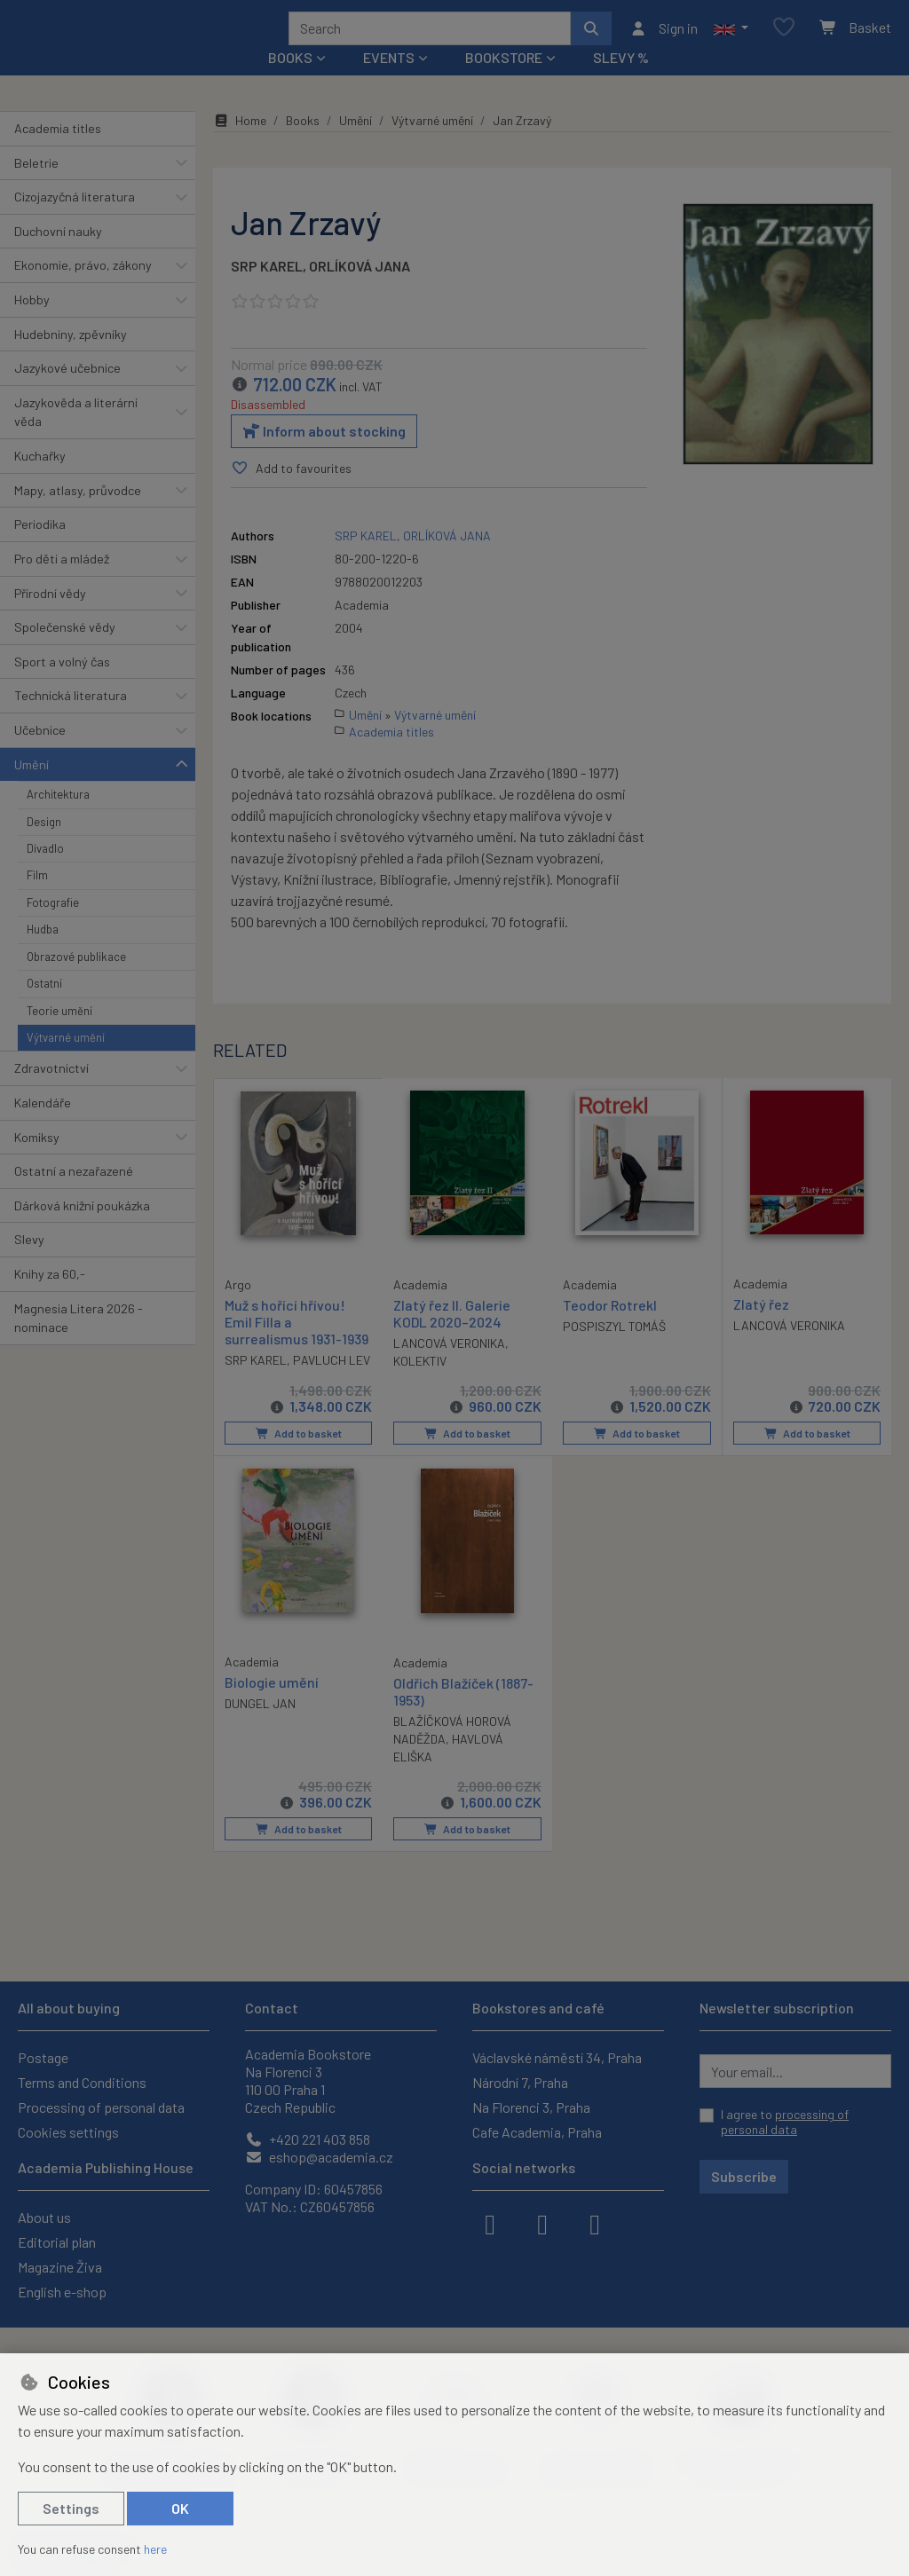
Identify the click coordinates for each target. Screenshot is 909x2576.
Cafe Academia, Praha (537, 2131)
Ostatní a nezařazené (73, 1194)
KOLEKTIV (420, 1384)
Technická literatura (70, 719)
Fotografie (53, 926)
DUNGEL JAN (260, 1725)
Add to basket (298, 1457)
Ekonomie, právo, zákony (83, 288)
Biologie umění (272, 1704)
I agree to (785, 2122)
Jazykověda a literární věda (76, 436)
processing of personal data (785, 2122)
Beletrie (36, 185)
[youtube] (595, 2223)
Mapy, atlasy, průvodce (77, 514)
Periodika (40, 547)
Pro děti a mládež (61, 582)
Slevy (29, 1263)
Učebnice (40, 753)
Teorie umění (59, 1034)
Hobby (32, 323)
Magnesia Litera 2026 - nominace (78, 1341)
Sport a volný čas (62, 685)
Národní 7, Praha (520, 2082)
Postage (43, 2057)
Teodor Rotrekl (610, 1328)
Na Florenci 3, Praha (531, 2107)
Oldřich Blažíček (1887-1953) (463, 1713)
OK (180, 2508)
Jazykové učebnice (67, 391)
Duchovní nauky (58, 255)
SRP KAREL (267, 289)
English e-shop (62, 2291)
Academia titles (57, 152)
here (155, 2548)
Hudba (43, 953)
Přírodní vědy (50, 616)
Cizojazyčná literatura (74, 220)
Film (37, 899)
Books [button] (290, 81)
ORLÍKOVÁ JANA (359, 289)
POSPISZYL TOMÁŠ (614, 1349)
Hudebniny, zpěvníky (70, 357)
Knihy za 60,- (49, 1297)
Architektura (58, 818)
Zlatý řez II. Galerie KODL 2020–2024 (451, 1336)
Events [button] (389, 81)
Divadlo (45, 872)
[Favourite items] (783, 39)
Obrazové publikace (76, 980)
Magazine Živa (60, 2266)
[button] (731, 40)
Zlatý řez (761, 1327)
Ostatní (44, 1007)
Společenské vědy (64, 650)
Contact (271, 2007)
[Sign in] (663, 40)
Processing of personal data (101, 2107)
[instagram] (542, 2223)
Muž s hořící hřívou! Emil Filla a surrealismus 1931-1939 (296, 1344)
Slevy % (621, 81)
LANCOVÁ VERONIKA (449, 1367)
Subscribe (744, 2176)
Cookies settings (68, 2131)
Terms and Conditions (82, 2082)
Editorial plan (57, 2241)
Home (239, 144)
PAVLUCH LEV (331, 1382)
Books (303, 144)
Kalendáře (42, 1126)
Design (44, 845)
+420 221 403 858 (307, 2139)
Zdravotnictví (51, 1091)
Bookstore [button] (503, 81)
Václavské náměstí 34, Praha (557, 2057)
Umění (31, 787)
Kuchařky (40, 479)
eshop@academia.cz (319, 2156)
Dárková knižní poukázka (82, 1229)
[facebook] (490, 2223)
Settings (71, 2508)
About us (44, 2217)
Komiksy (36, 1160)
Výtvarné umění (66, 1061)
